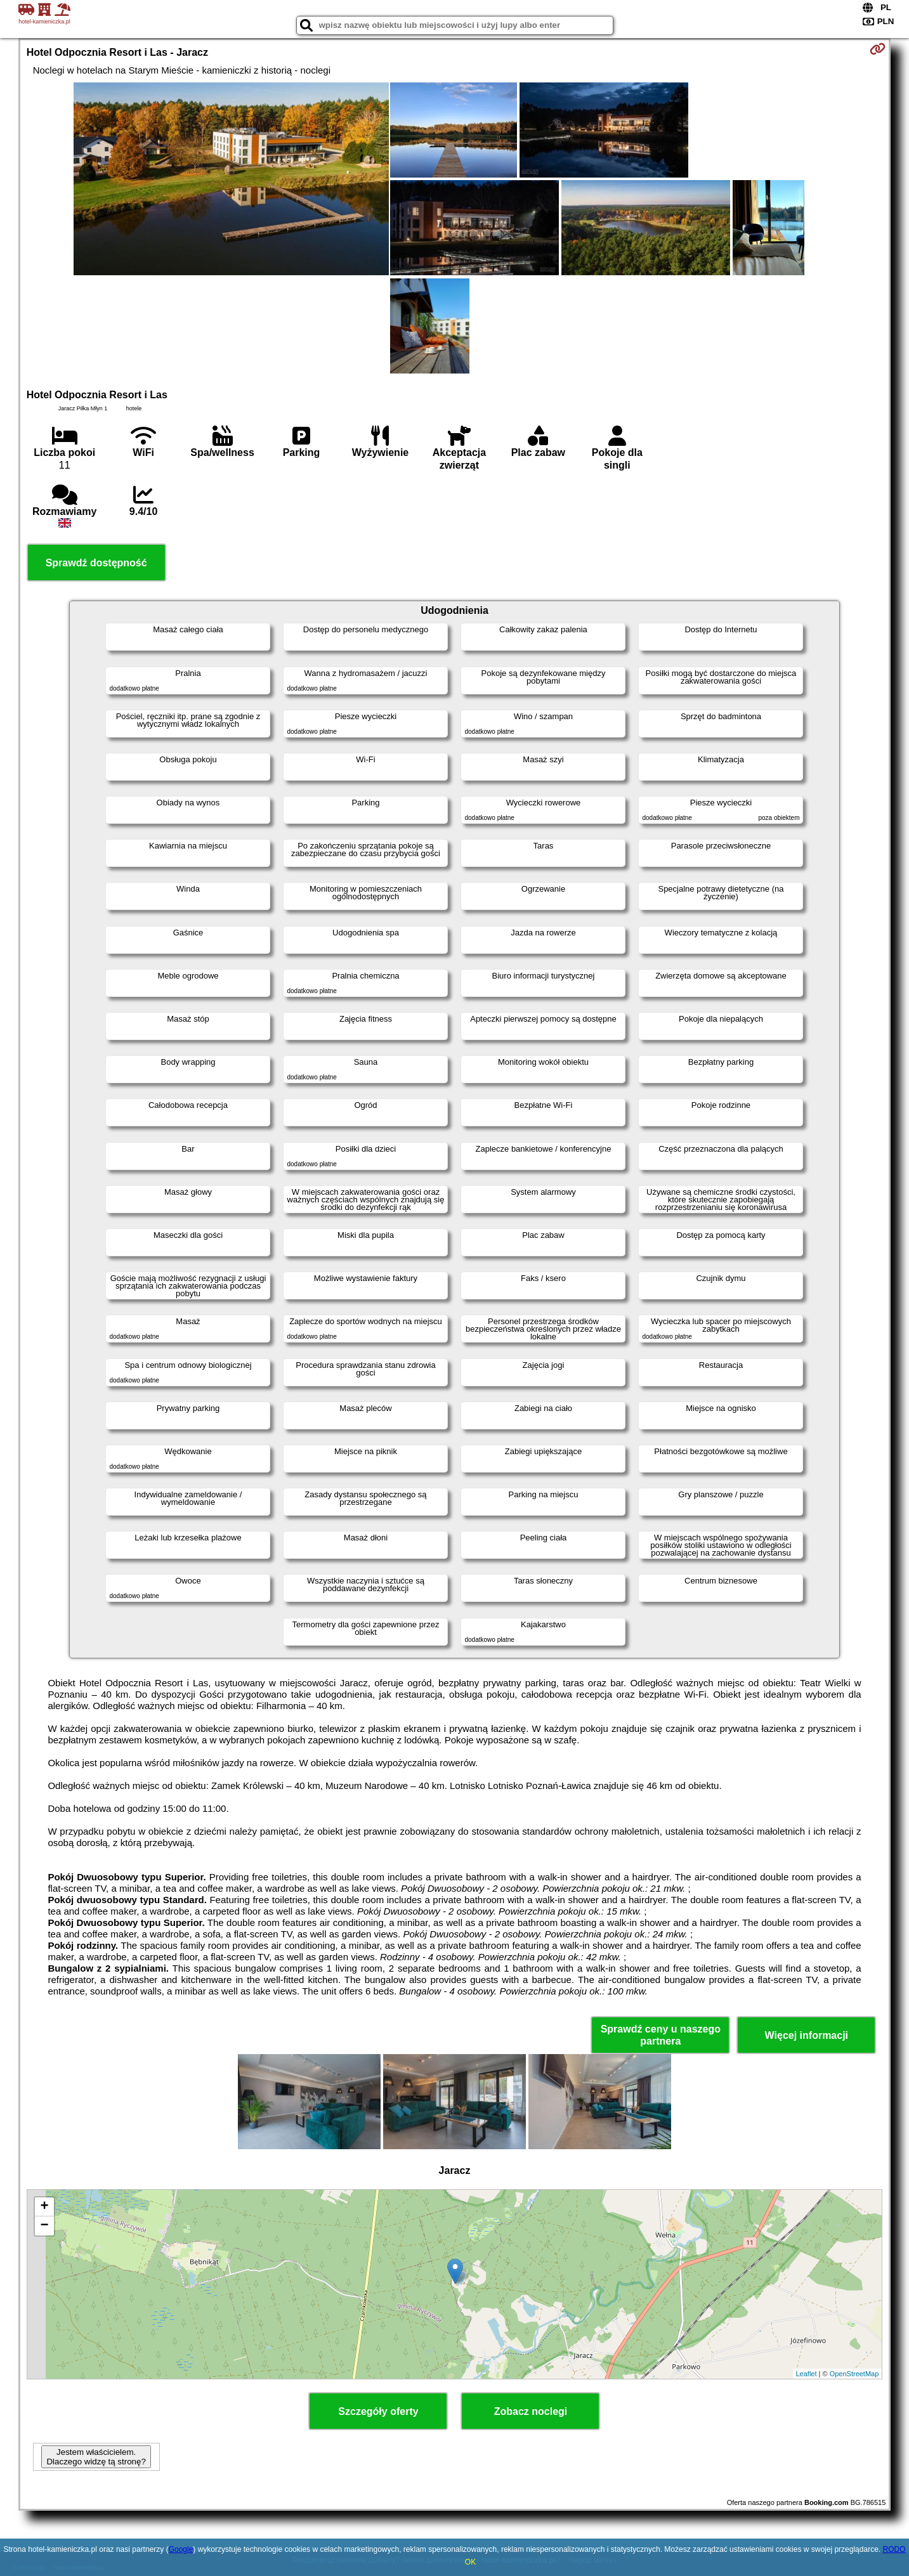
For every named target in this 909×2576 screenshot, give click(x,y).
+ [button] (45, 2206)
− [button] (45, 2225)
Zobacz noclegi (531, 2411)
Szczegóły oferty (378, 2411)
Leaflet (806, 2374)
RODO (893, 2549)
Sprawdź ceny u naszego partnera (661, 2035)
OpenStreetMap (854, 2374)
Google (181, 2549)
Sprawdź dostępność (96, 562)
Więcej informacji (806, 2035)
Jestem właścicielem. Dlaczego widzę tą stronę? (95, 2456)
